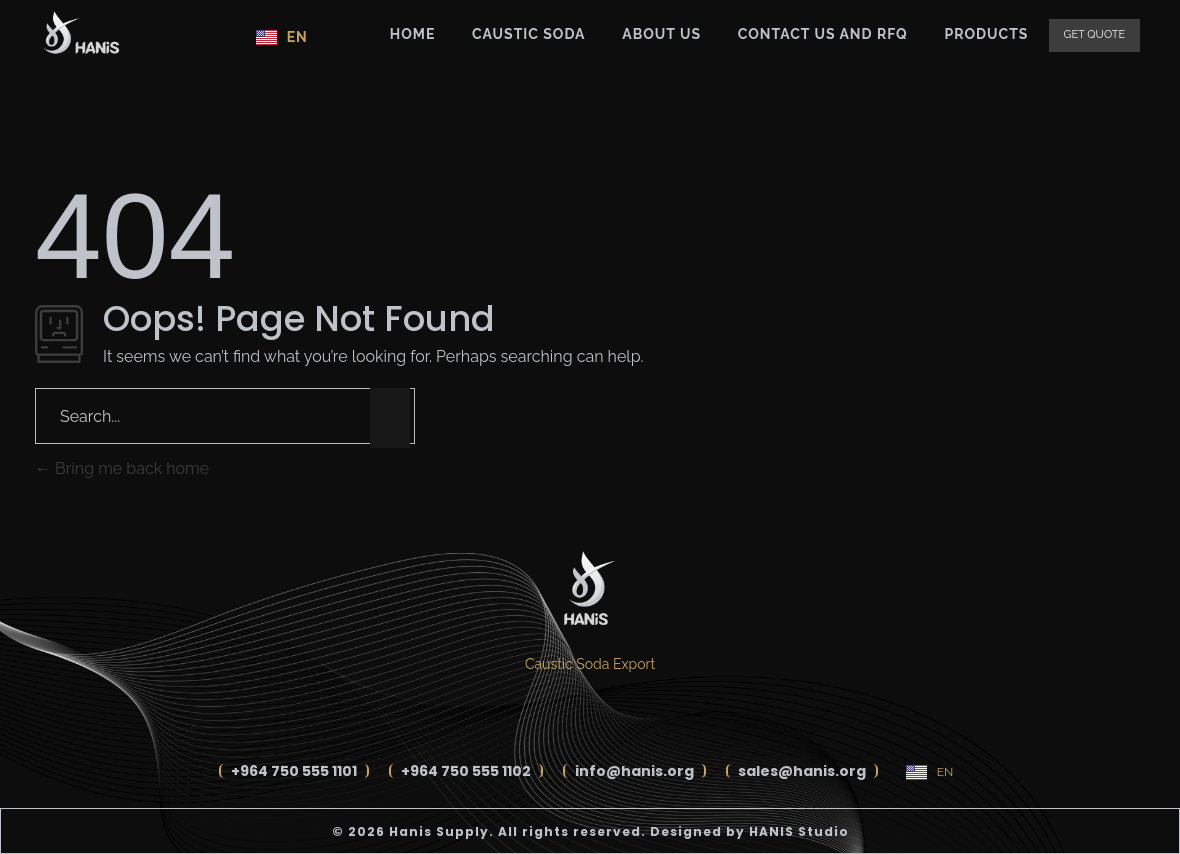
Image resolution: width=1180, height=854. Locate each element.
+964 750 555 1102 (466, 771)
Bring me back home (122, 468)
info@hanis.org (634, 771)
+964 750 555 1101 (294, 771)
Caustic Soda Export (590, 664)
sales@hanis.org (802, 771)
